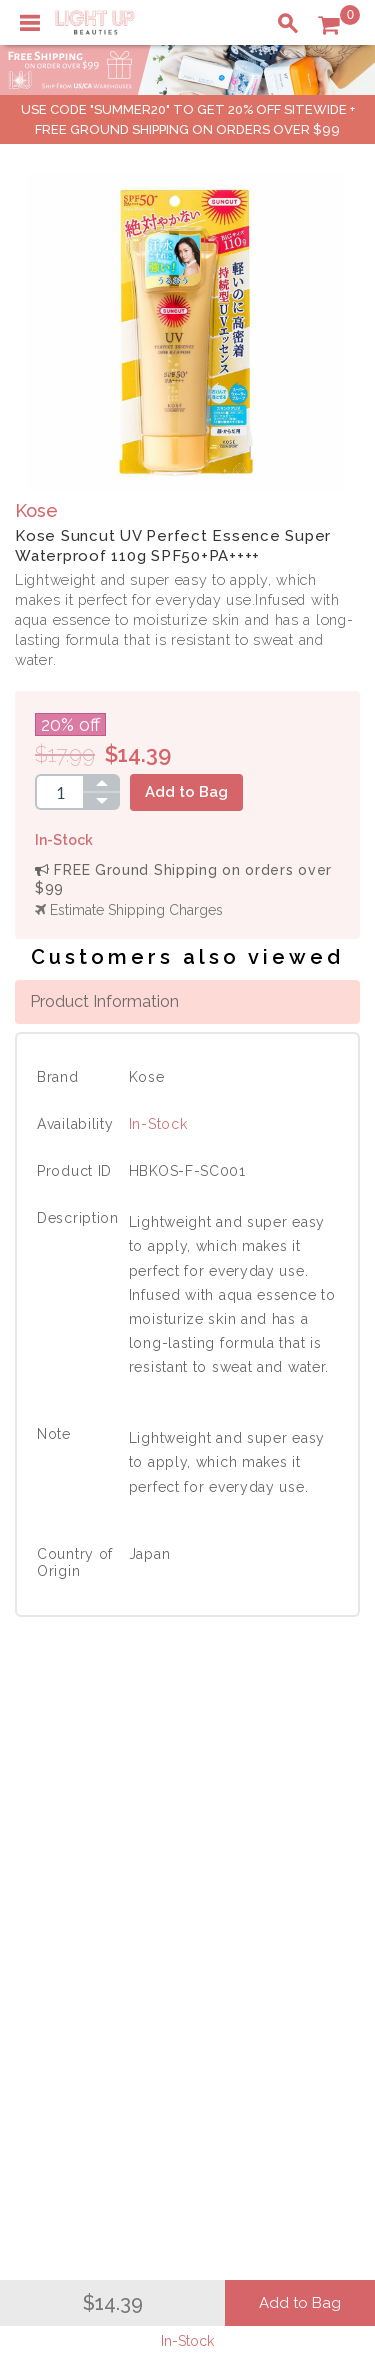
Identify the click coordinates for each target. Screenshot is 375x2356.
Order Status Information (112, 1975)
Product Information (104, 1001)
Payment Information (98, 1832)
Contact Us (64, 1853)
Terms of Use (273, 1853)
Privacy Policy (276, 1832)
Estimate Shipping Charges (129, 910)
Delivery (54, 1811)
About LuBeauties (288, 1811)
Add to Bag (186, 792)
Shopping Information (102, 1912)
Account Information (97, 1996)
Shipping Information (99, 1954)
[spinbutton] (59, 792)
